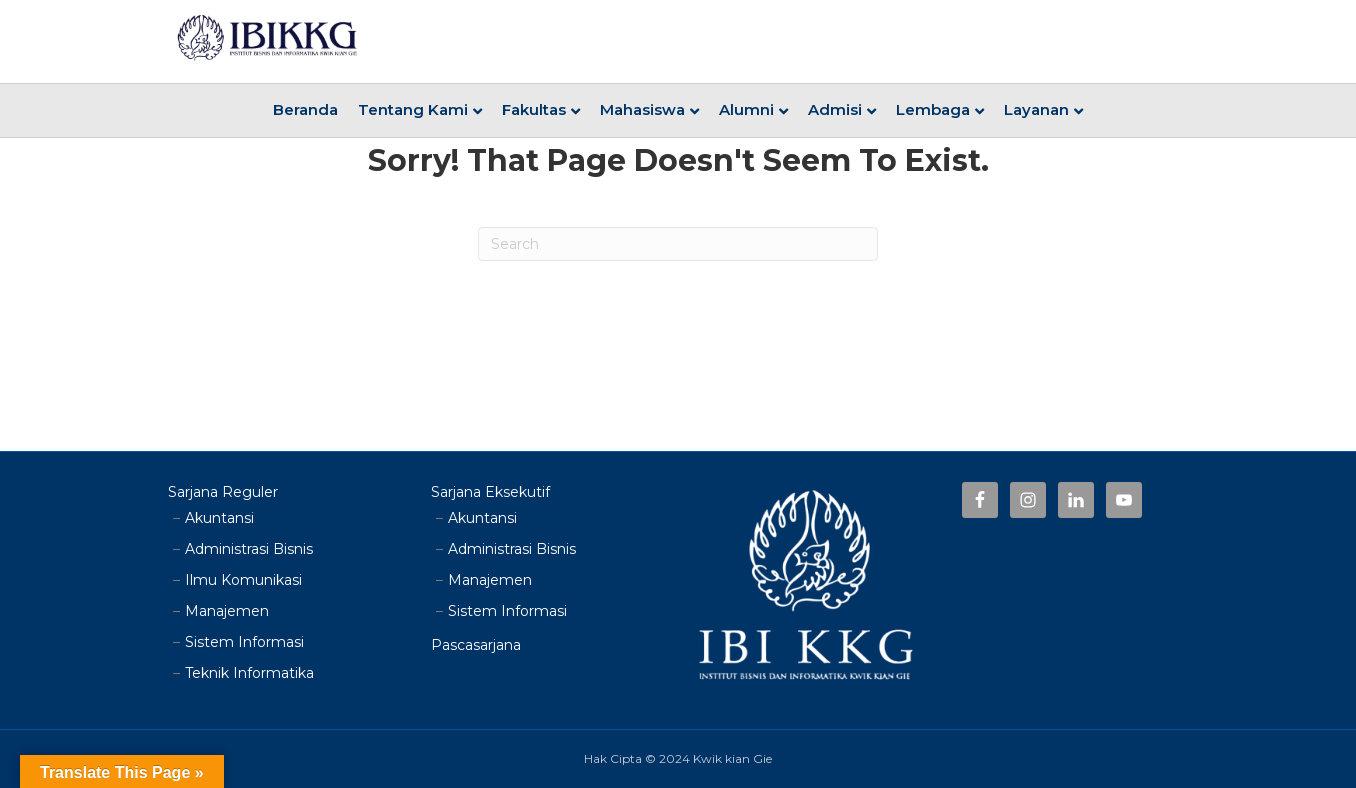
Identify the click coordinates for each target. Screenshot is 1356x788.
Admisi (835, 109)
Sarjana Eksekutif (490, 492)
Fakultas (534, 109)
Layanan (1036, 109)
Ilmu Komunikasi (243, 580)
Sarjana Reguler (223, 492)
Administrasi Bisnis (249, 549)
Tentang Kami (413, 109)
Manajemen (227, 611)
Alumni (746, 109)
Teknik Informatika (249, 673)
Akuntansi (219, 518)
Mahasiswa (642, 109)
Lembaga (933, 109)
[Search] (678, 244)
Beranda (305, 109)
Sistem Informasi (244, 642)
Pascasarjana (476, 645)
